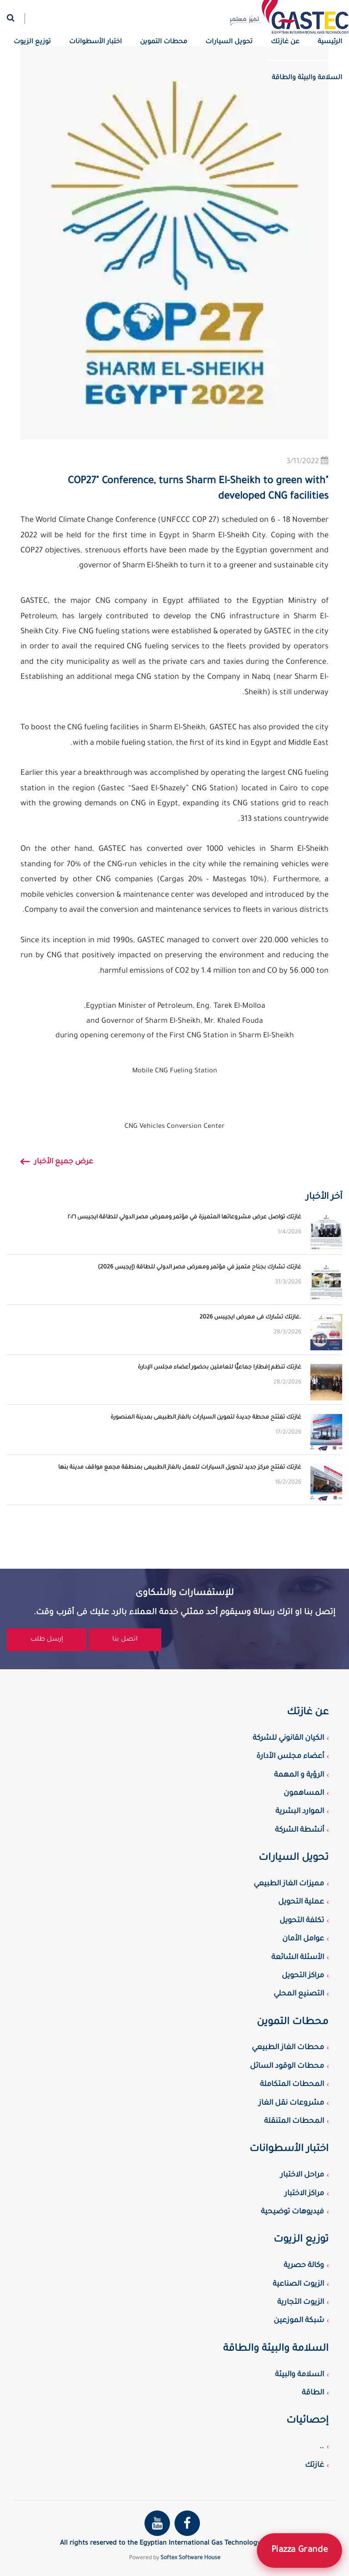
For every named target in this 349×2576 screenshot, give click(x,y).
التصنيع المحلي (299, 1994)
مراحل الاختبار (302, 2175)
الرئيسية (330, 42)
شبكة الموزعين (299, 2321)
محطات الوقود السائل (287, 2066)
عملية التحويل (301, 1902)
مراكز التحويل (303, 1976)
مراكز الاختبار (304, 2194)
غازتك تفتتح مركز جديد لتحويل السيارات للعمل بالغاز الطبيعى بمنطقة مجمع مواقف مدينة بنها (179, 1468)
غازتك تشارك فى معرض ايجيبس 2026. (250, 1317)
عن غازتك (285, 42)
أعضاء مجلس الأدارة (290, 1757)
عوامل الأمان (303, 1939)
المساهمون (304, 1793)
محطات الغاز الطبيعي (288, 2048)
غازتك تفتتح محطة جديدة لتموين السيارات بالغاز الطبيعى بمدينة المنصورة (205, 1417)
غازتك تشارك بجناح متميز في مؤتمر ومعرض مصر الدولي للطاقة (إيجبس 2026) (199, 1267)
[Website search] (16, 18)
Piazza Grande (299, 2550)
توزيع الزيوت (32, 42)
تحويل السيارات (229, 42)
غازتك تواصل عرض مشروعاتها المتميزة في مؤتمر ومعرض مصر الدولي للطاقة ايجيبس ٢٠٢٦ (184, 1217)
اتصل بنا (125, 1639)
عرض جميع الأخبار (56, 1163)
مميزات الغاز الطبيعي (289, 1884)
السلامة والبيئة (299, 2375)
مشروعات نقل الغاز (291, 2103)
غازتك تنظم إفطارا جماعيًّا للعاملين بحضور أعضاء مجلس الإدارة (219, 1367)
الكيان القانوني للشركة (288, 1738)
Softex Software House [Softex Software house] (190, 2558)
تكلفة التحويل (301, 1921)
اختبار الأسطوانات (95, 42)
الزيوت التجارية (300, 2302)
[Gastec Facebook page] (187, 2523)
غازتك (314, 2465)
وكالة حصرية (304, 2266)
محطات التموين (163, 42)
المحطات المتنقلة (294, 2121)
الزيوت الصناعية (298, 2284)
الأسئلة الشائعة (297, 1958)
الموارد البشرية (299, 1812)
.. (321, 2447)
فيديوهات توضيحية (292, 2212)
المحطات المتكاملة (292, 2085)
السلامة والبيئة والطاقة (307, 78)
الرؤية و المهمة (299, 1775)
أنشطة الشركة (299, 1830)
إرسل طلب (46, 1639)
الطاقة (313, 2393)
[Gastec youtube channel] (157, 2523)
